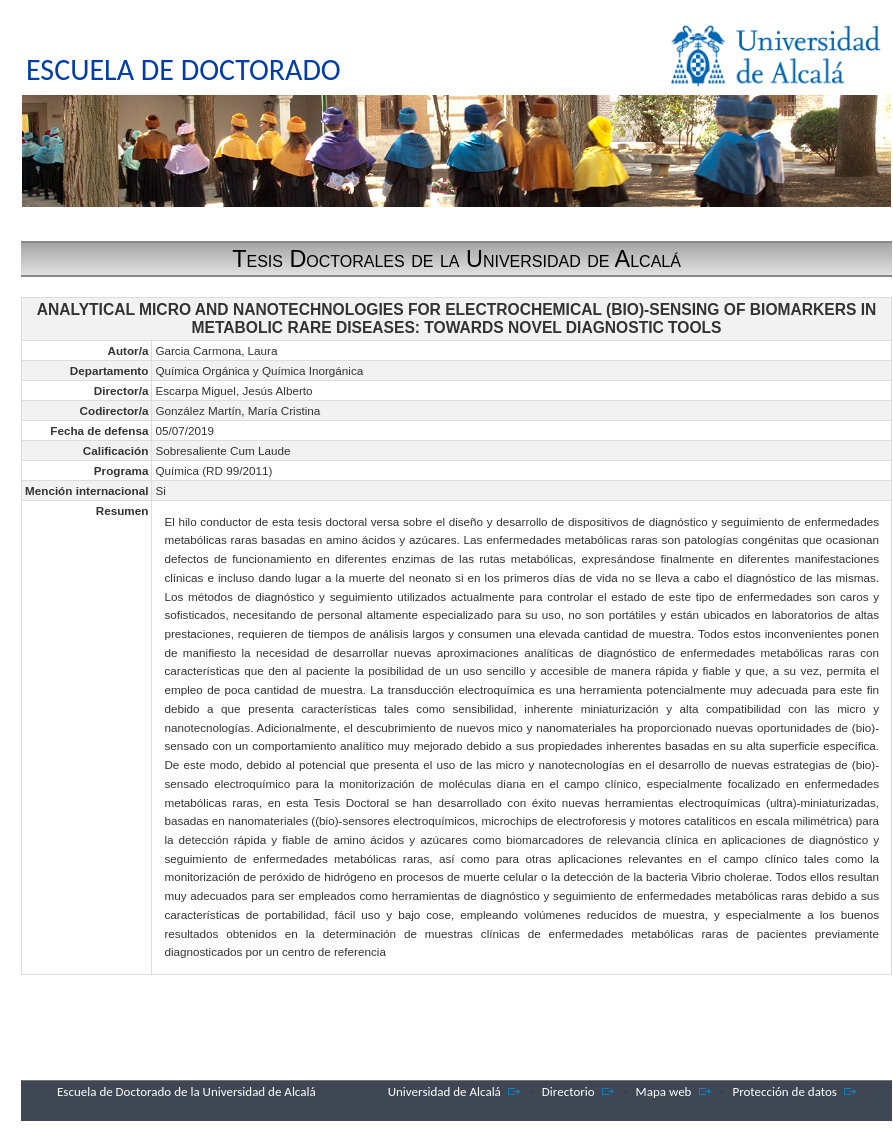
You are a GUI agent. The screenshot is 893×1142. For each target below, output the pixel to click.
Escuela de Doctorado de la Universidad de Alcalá (186, 1091)
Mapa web (664, 1091)
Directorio (568, 1091)
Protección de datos (784, 1091)
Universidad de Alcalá (444, 1091)
